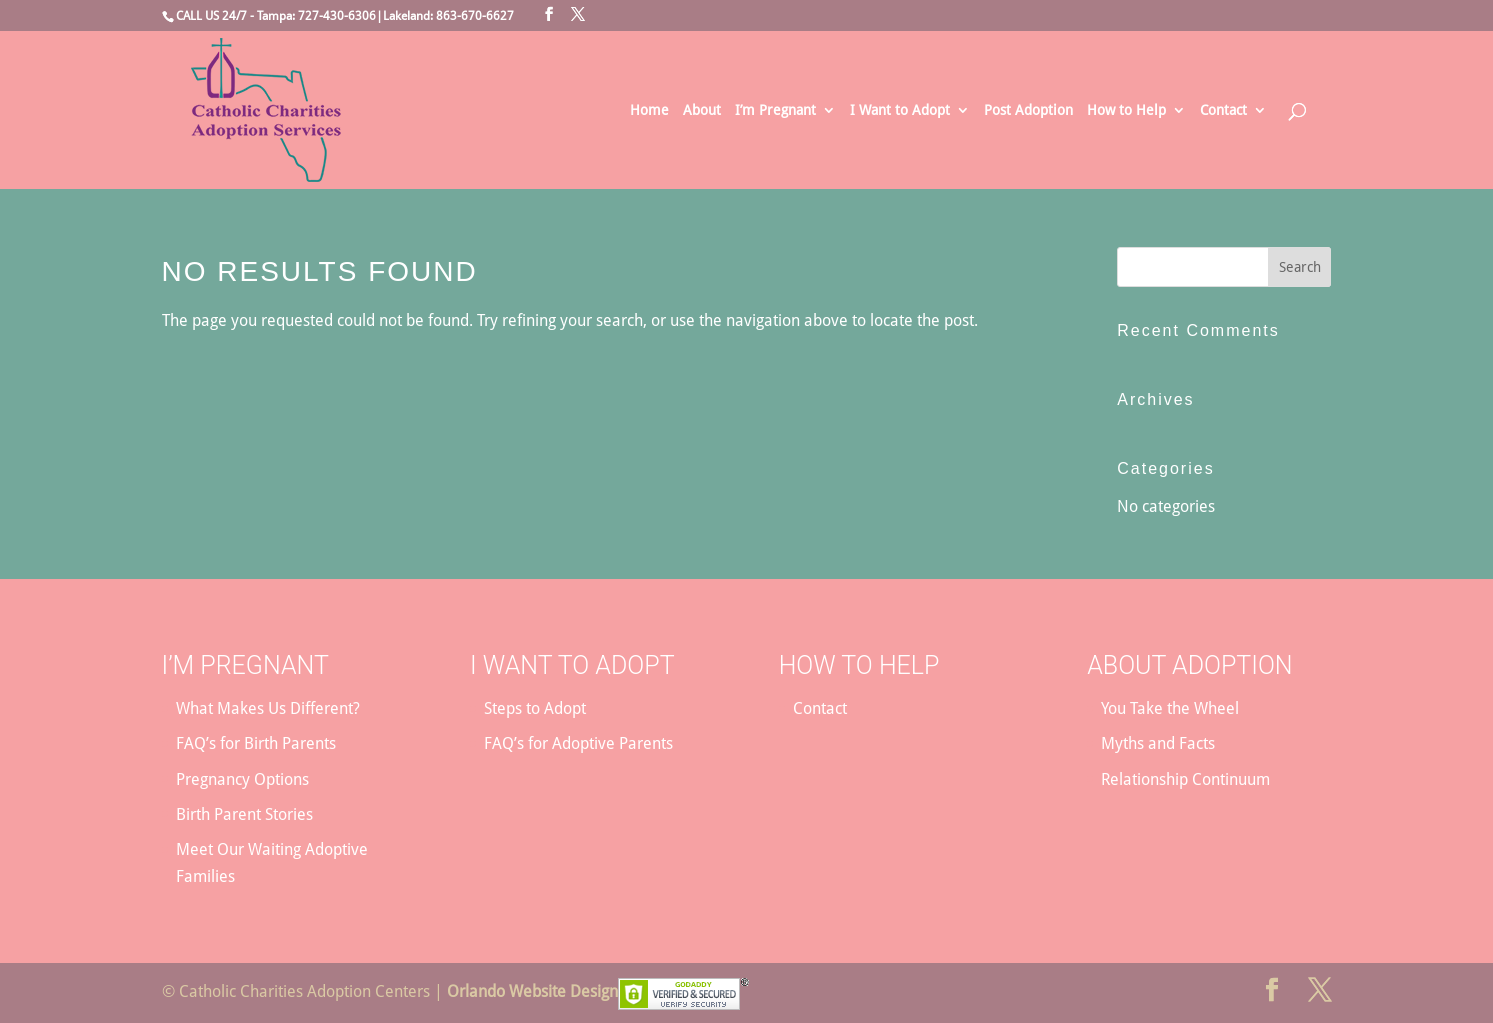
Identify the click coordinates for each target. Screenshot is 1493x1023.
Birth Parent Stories (244, 814)
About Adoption (1189, 665)
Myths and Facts (1158, 743)
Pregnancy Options (242, 779)
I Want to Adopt (900, 110)
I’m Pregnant (775, 110)
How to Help (1126, 110)
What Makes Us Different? (268, 708)
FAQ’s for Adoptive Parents (578, 743)
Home (649, 110)
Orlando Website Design (532, 991)
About (702, 110)
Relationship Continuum (1185, 779)
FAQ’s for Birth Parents (256, 743)
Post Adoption (1028, 110)
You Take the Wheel (1170, 708)
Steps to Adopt (535, 708)
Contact (1223, 110)
